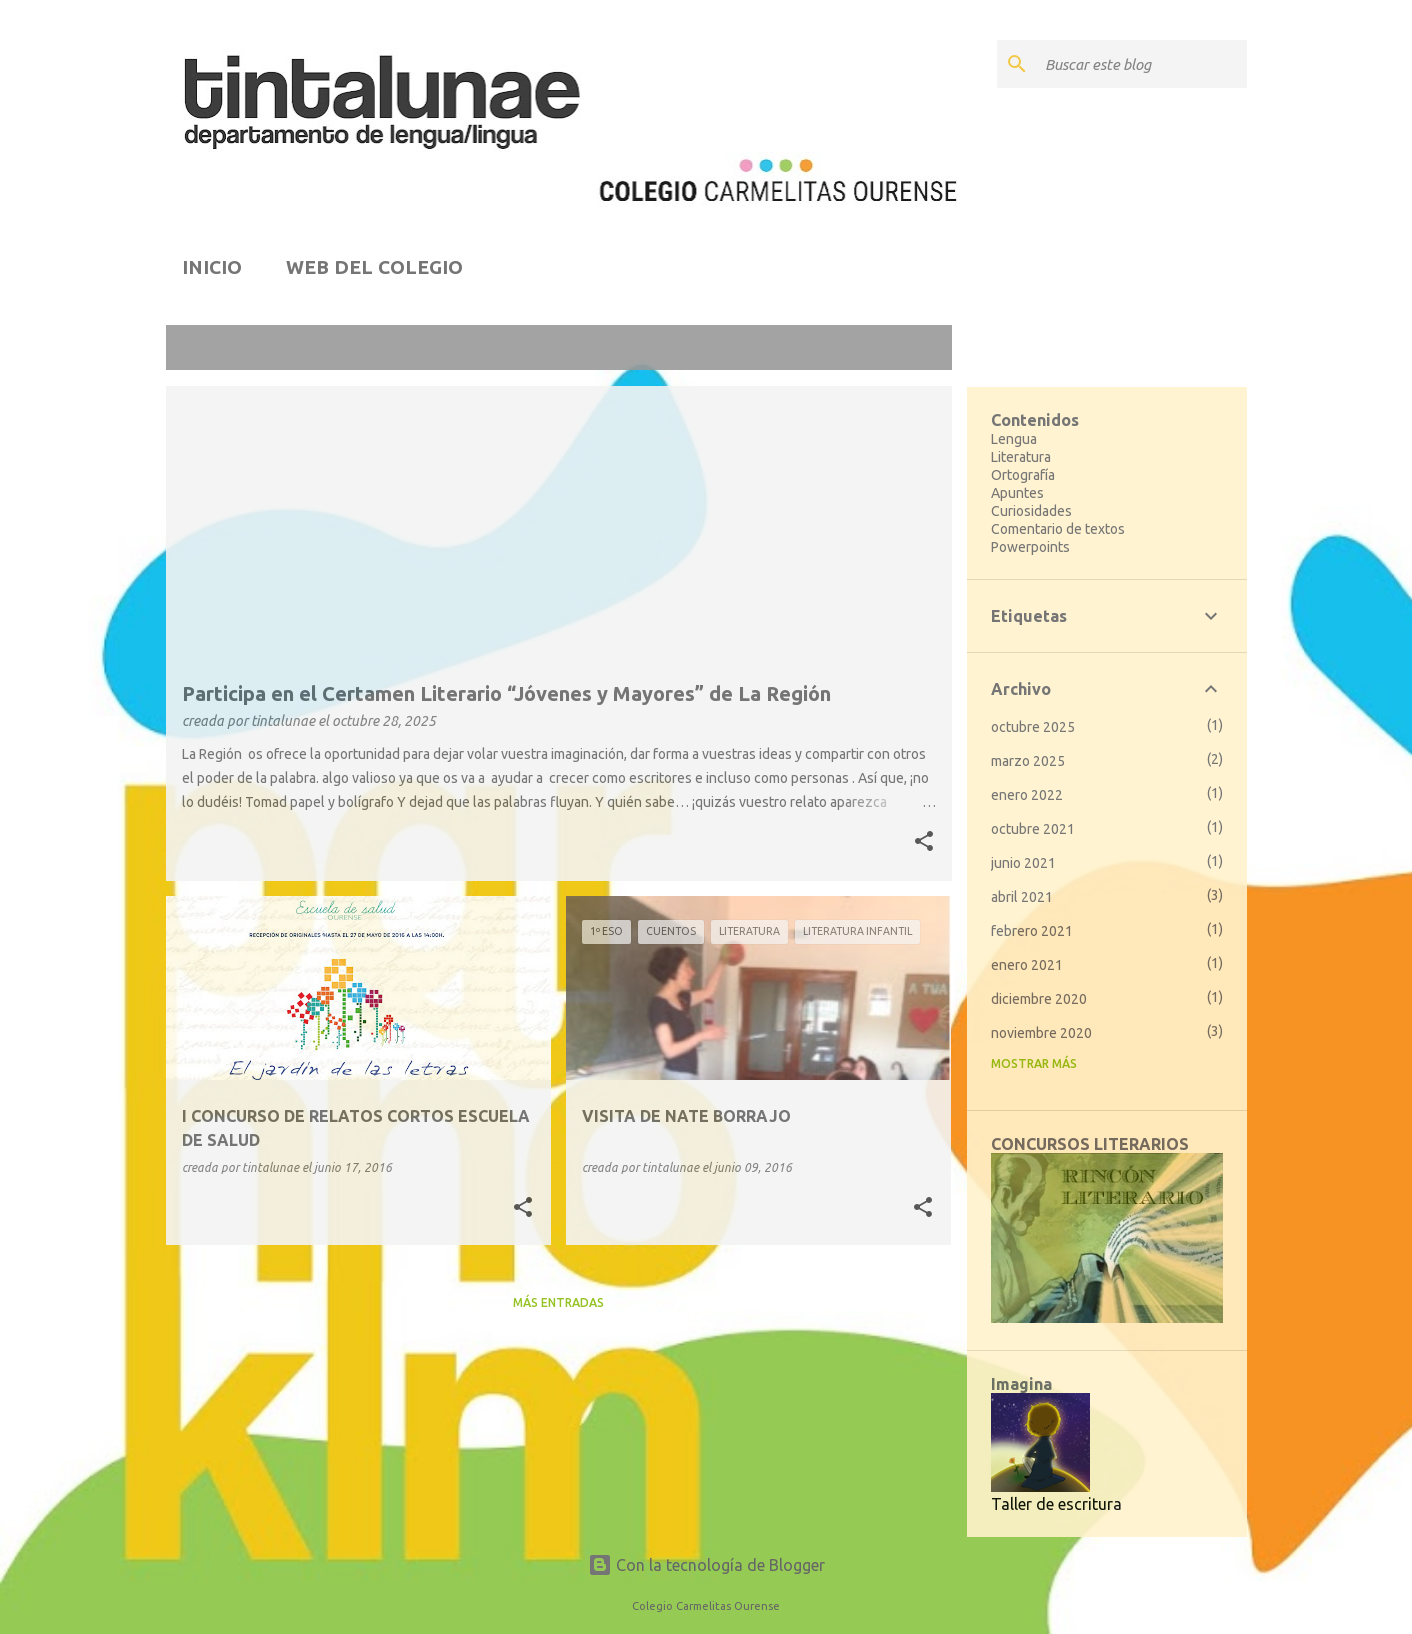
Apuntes (1017, 493)
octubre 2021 (1033, 829)
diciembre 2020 (1039, 999)
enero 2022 (1027, 795)
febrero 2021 (1032, 931)
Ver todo (904, 349)
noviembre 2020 (1041, 1033)
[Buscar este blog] (1142, 64)
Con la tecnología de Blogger (706, 1565)
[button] (924, 843)
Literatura (1021, 457)
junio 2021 (1023, 863)
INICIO (212, 267)
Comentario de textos (1058, 529)
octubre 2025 (1033, 727)
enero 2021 (1027, 965)
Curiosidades (1031, 511)
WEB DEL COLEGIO (374, 267)
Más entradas (558, 1302)
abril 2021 (1022, 897)
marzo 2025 (1028, 761)
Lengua (1014, 439)
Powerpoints (1030, 547)
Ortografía (1023, 475)
